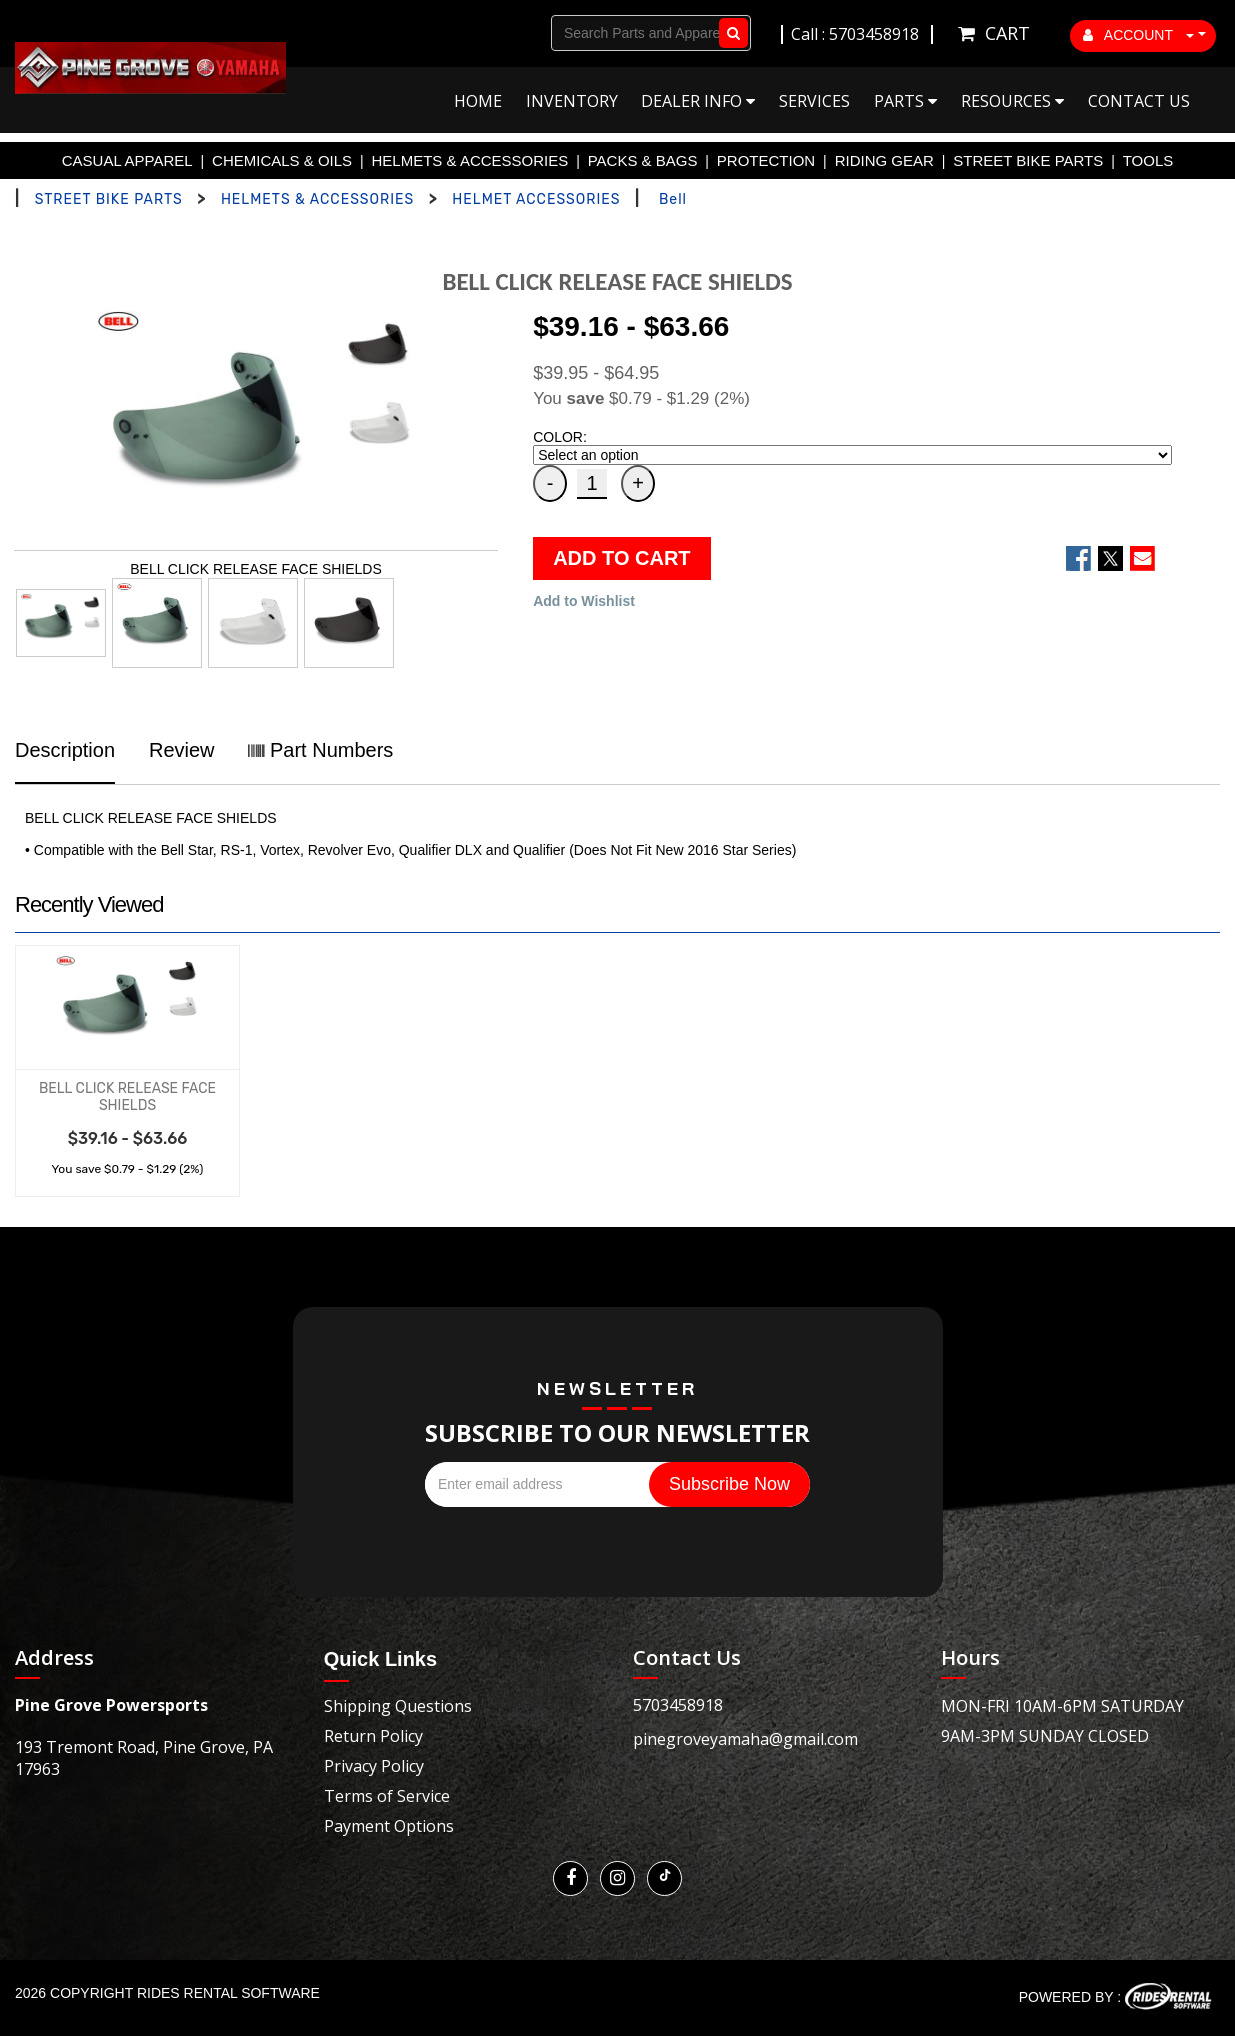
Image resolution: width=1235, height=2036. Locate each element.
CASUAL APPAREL (127, 160)
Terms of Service (387, 1796)
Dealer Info (698, 101)
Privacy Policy (374, 1766)
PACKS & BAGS (643, 160)
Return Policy (373, 1736)
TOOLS (1148, 160)
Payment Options (389, 1826)
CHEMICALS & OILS (282, 160)
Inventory (572, 101)
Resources (1012, 101)
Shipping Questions (398, 1706)
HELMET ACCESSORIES (536, 199)
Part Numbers (320, 750)
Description (65, 750)
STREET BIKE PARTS (1028, 160)
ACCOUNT (1139, 35)
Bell (673, 199)
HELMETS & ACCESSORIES (470, 160)
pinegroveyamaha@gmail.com (745, 1739)
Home (478, 101)
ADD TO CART (621, 558)
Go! (729, 33)
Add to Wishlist (584, 601)
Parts (905, 101)
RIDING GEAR (884, 160)
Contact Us (1139, 101)
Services (814, 101)
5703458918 (678, 1705)
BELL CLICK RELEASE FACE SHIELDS (127, 1097)
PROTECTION (766, 160)
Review (182, 750)
